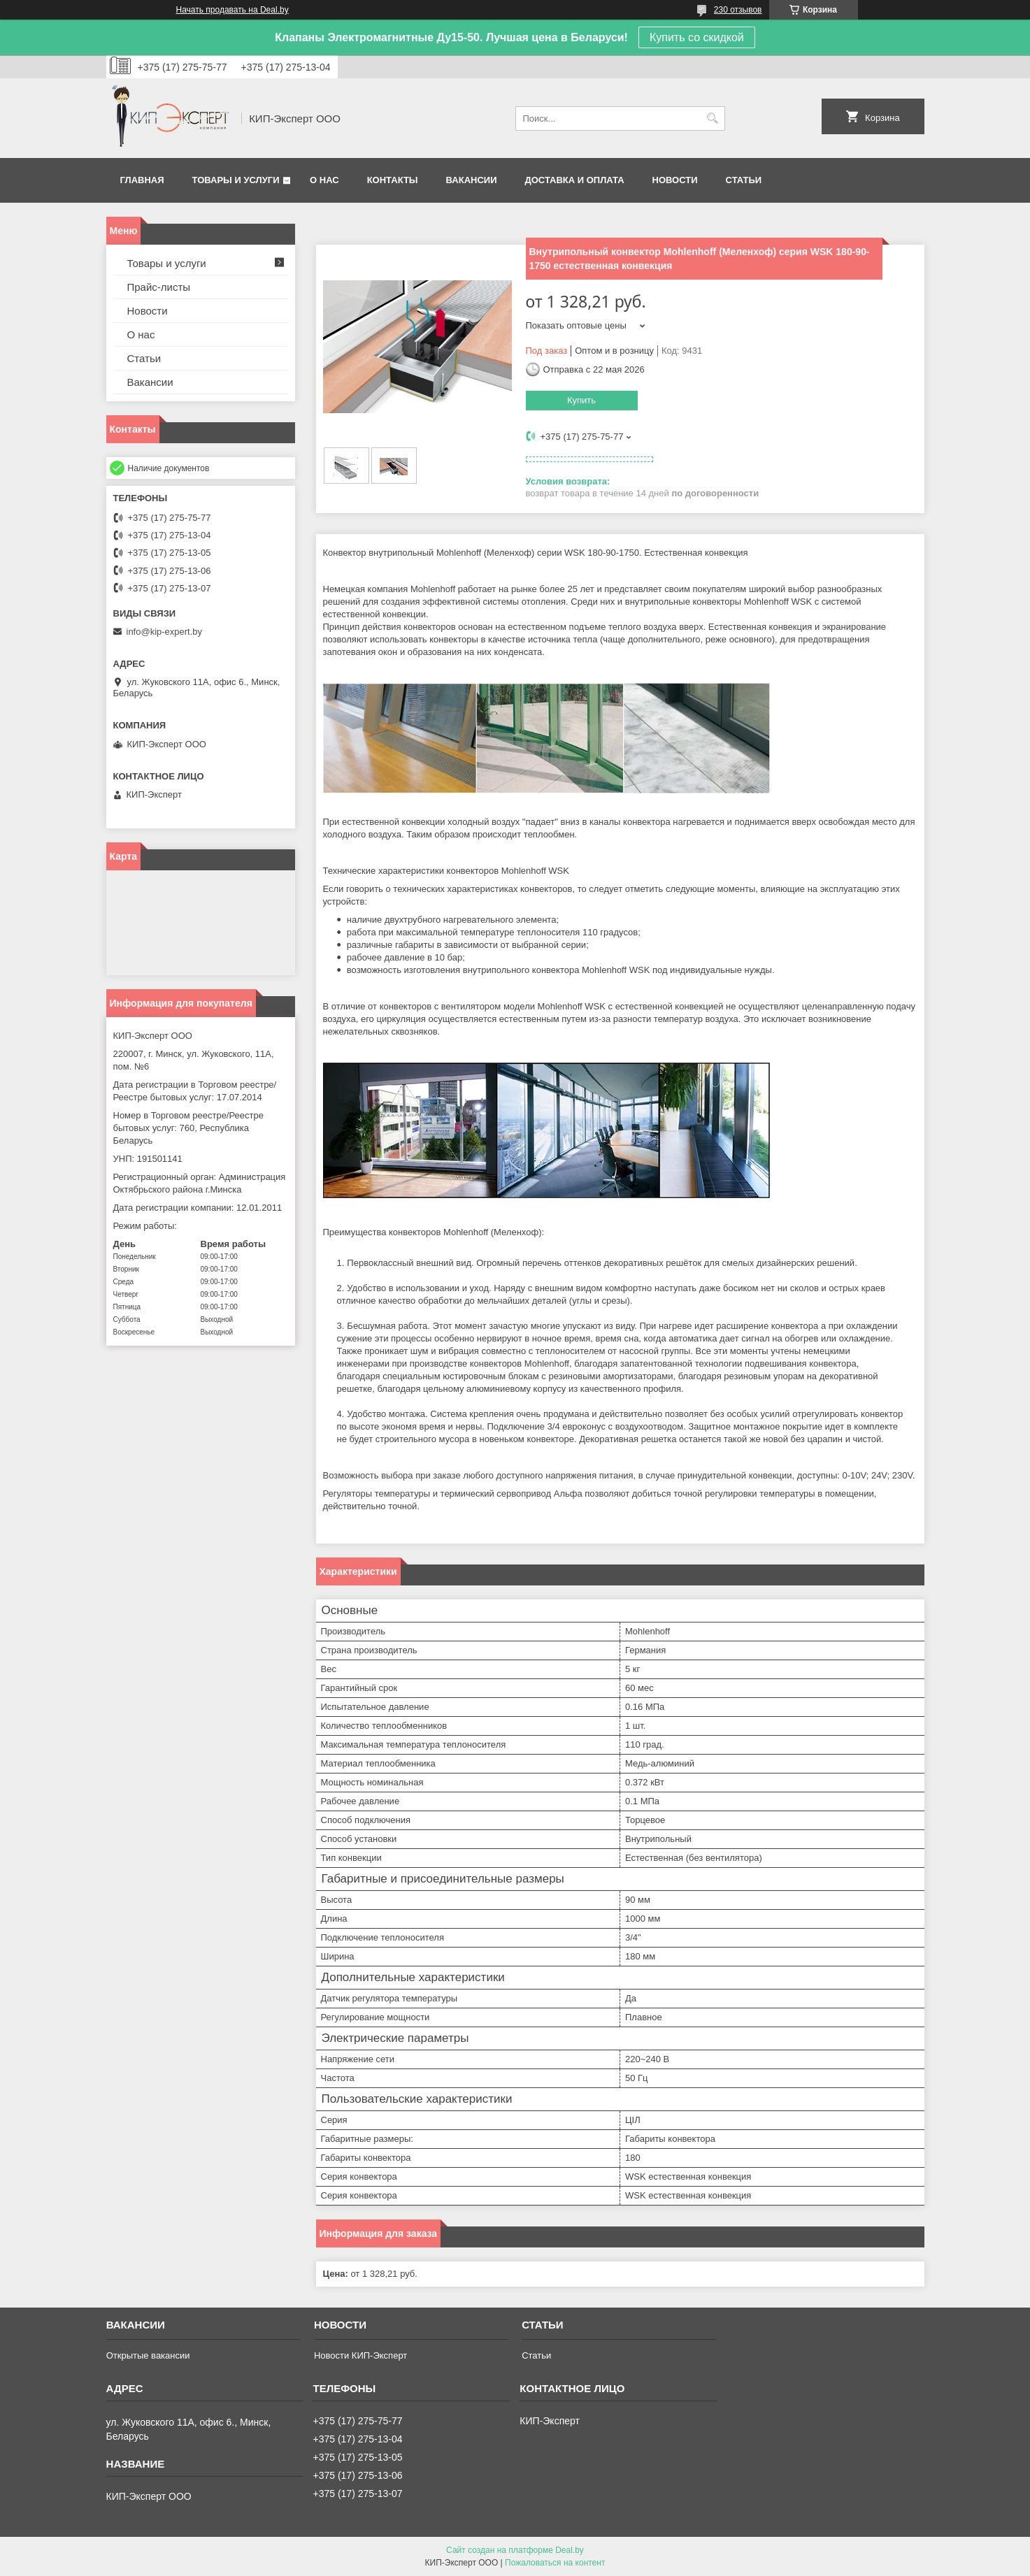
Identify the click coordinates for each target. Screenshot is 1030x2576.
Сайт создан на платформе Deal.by (515, 2550)
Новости (675, 180)
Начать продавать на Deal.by (232, 10)
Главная (142, 180)
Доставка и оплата (574, 180)
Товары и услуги (236, 180)
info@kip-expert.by (165, 631)
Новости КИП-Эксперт (360, 2355)
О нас (324, 180)
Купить (581, 400)
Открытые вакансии (148, 2355)
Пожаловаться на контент (555, 2563)
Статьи (744, 180)
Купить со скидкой (697, 37)
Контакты (392, 180)
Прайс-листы (159, 287)
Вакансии (471, 180)
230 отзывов (738, 10)
